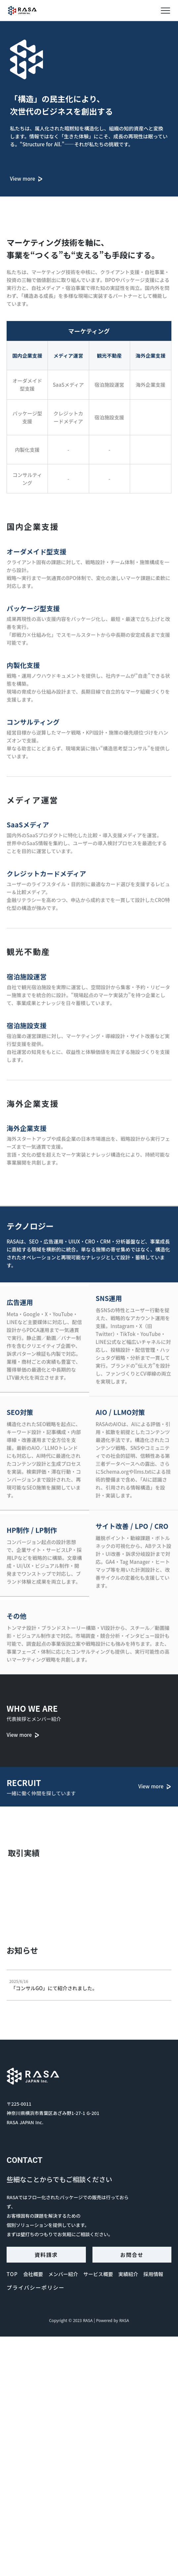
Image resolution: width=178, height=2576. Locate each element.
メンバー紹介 (63, 2274)
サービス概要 (98, 2274)
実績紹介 (128, 2274)
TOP (12, 2274)
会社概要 (33, 2274)
